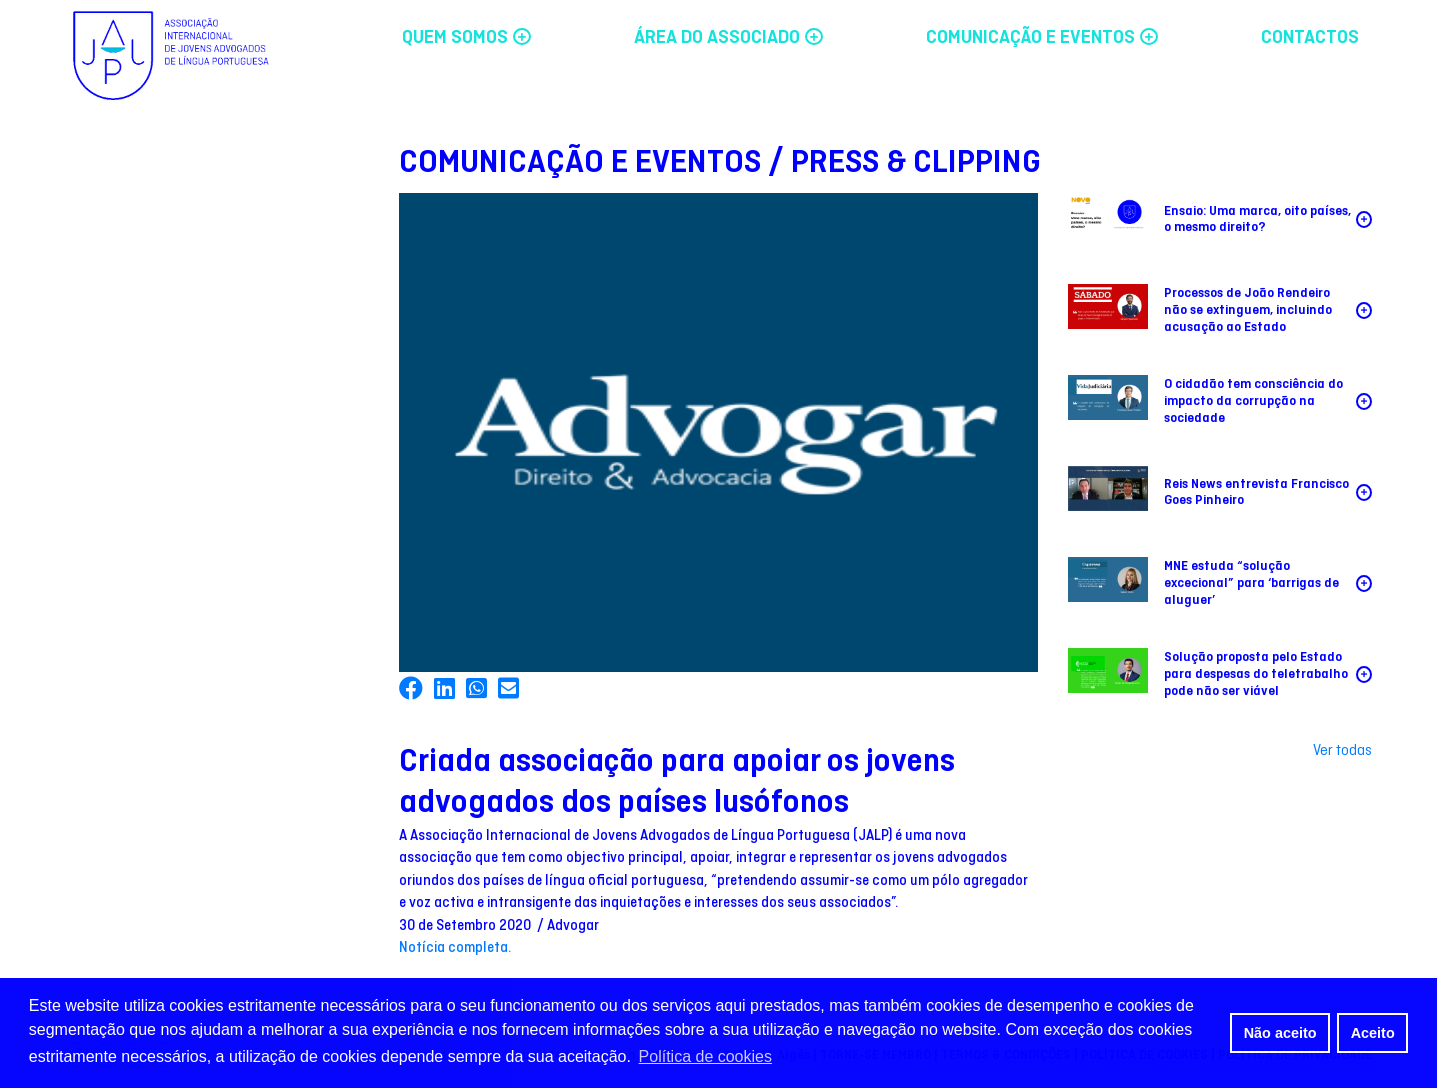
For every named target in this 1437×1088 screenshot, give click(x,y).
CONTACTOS (1310, 38)
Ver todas (1342, 751)
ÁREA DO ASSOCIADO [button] (728, 38)
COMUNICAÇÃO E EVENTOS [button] (1042, 38)
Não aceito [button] (1280, 1033)
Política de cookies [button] (705, 1056)
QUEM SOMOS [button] (466, 38)
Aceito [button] (1373, 1033)
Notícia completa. (455, 948)
